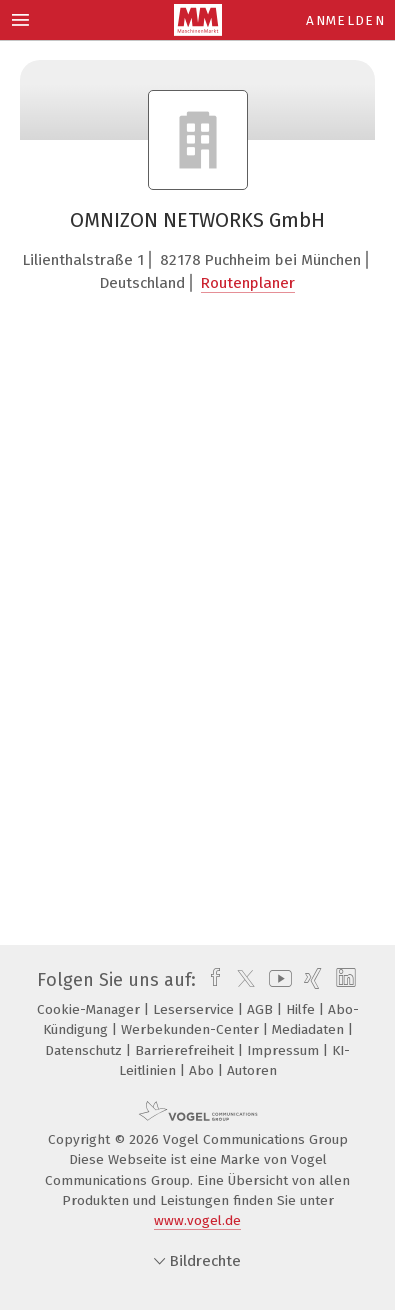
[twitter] (241, 980)
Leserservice (195, 1009)
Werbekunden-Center (192, 1029)
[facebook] (210, 980)
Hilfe (302, 1009)
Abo (203, 1070)
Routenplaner (248, 283)
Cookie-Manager (90, 1009)
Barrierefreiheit (186, 1050)
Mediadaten (310, 1029)
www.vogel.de (197, 1220)
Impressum (285, 1050)
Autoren (252, 1070)
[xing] (310, 980)
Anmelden (345, 20)
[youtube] (277, 980)
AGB (262, 1009)
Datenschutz (85, 1050)
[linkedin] (343, 980)
